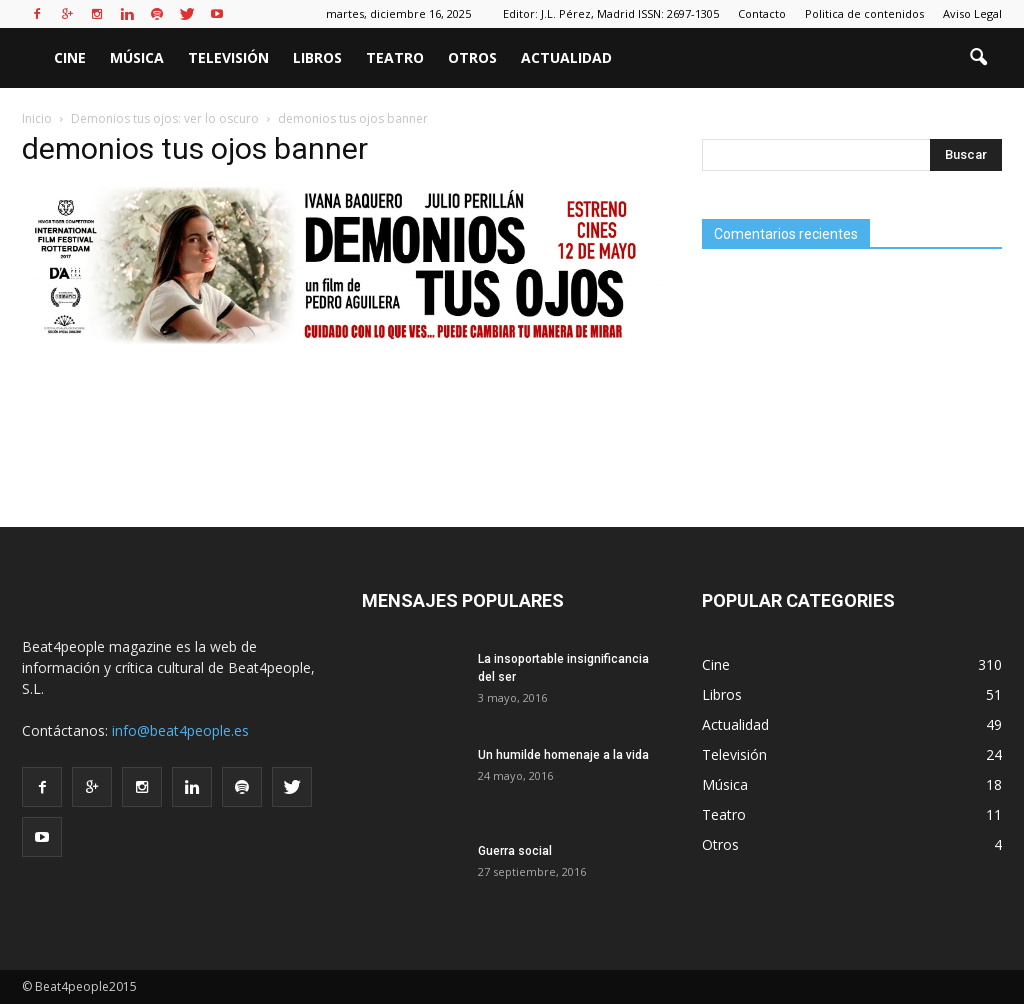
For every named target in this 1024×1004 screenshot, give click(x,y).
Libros (317, 57)
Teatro (395, 57)
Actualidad (566, 57)
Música (137, 57)
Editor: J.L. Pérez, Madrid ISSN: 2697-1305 (611, 13)
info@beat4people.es (180, 730)
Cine (70, 57)
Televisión (228, 57)
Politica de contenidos (864, 13)
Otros (472, 57)
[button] (978, 58)
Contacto (762, 13)
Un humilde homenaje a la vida (563, 755)
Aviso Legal (972, 13)
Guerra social (515, 851)
